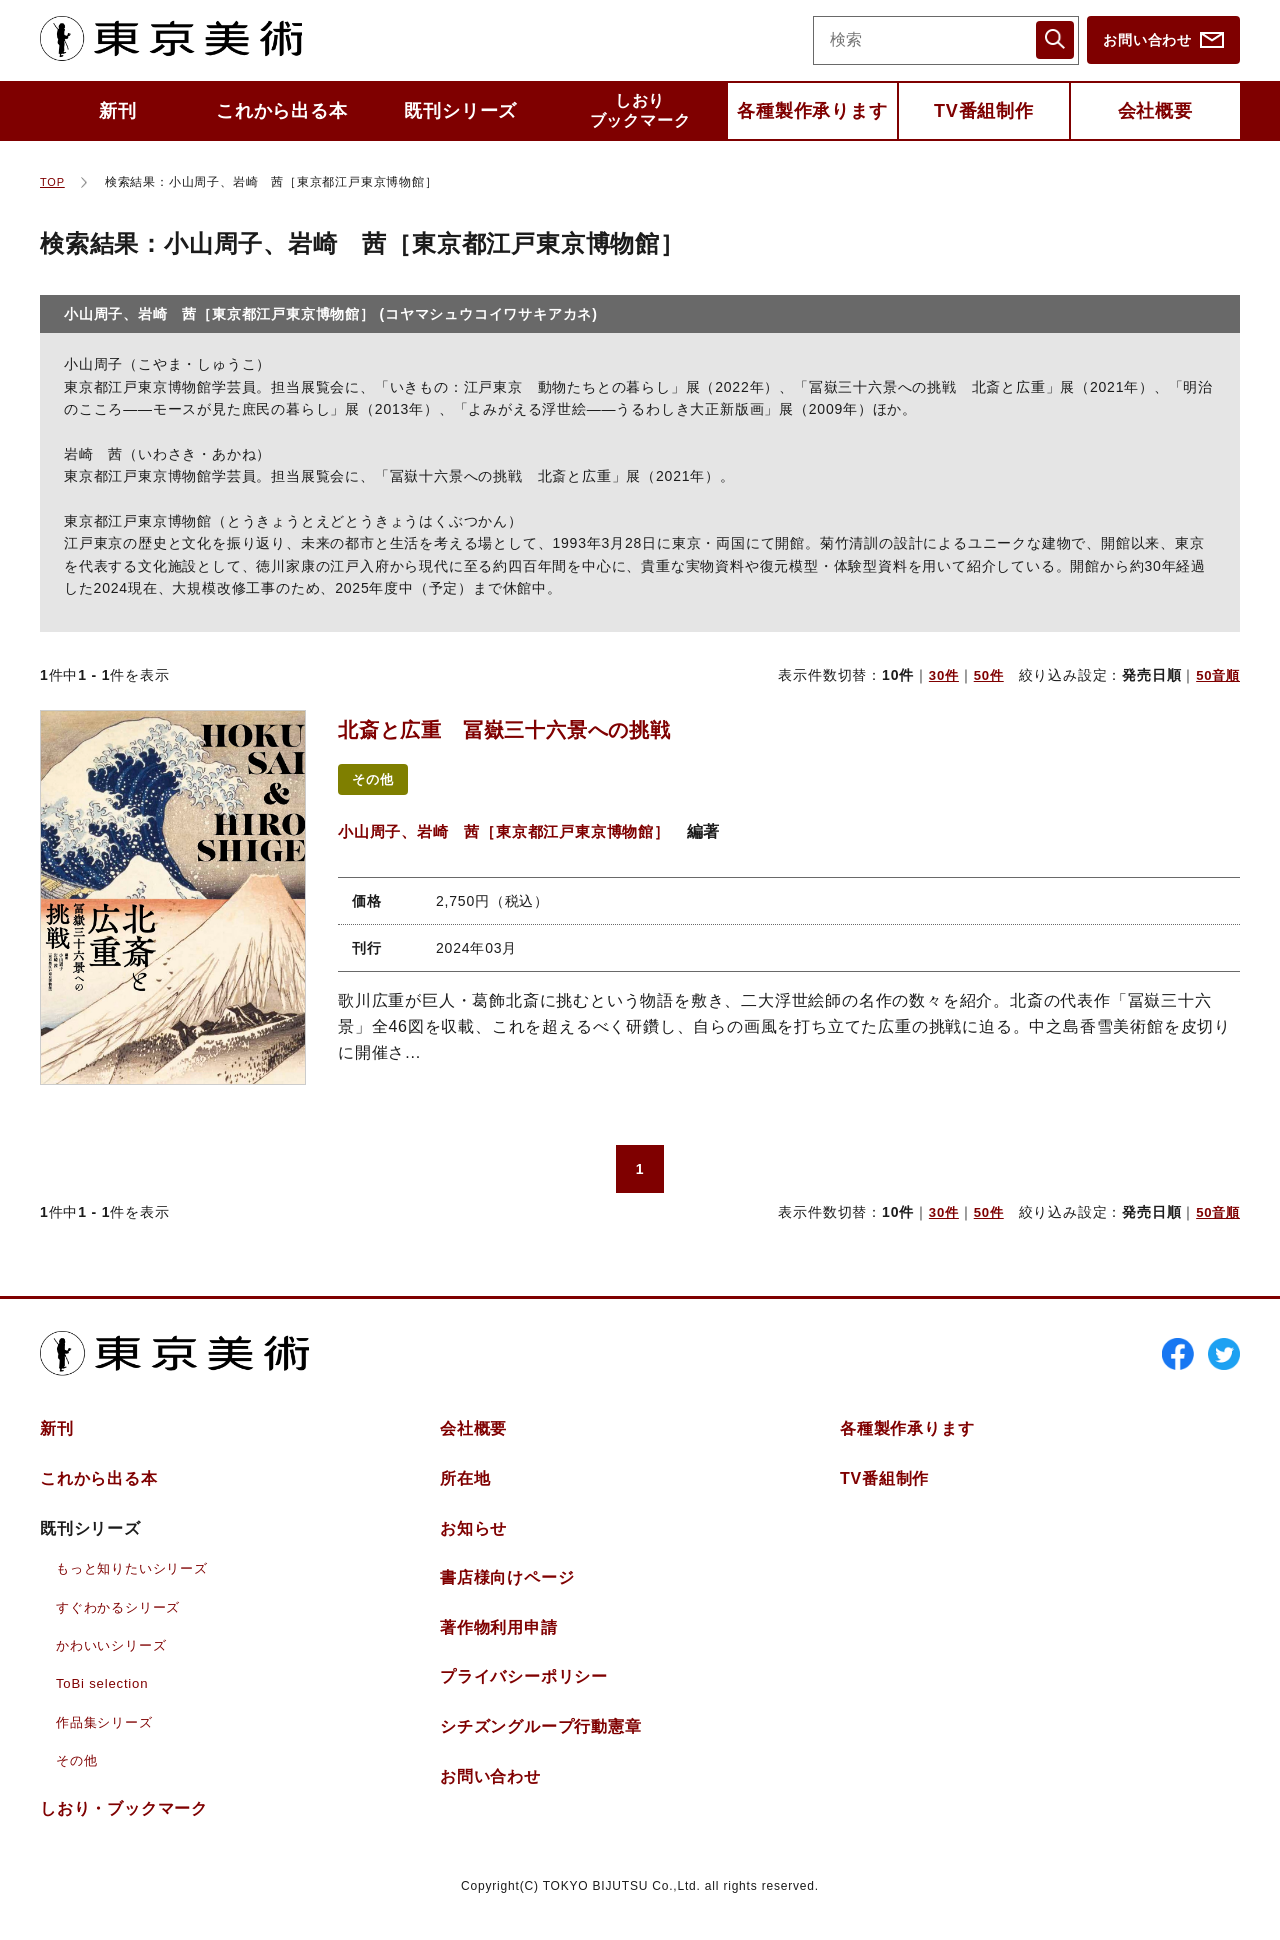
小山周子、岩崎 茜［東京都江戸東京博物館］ (514, 832)
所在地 (465, 1490)
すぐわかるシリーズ (122, 1618)
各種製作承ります (812, 111)
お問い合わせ (1147, 40)
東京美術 (181, 40)
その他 (376, 780)
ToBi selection (105, 1695)
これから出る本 (282, 111)
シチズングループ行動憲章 (541, 1738)
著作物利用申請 (499, 1638)
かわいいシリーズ (115, 1657)
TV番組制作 (984, 111)
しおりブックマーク (640, 110)
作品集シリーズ (108, 1733)
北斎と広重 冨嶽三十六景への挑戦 (538, 728)
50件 (985, 675)
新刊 (118, 111)
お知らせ (473, 1539)
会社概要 (1155, 111)
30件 (938, 675)
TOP (53, 182)
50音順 (1216, 675)
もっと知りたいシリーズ (137, 1580)
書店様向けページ (507, 1589)
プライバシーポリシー (524, 1688)
